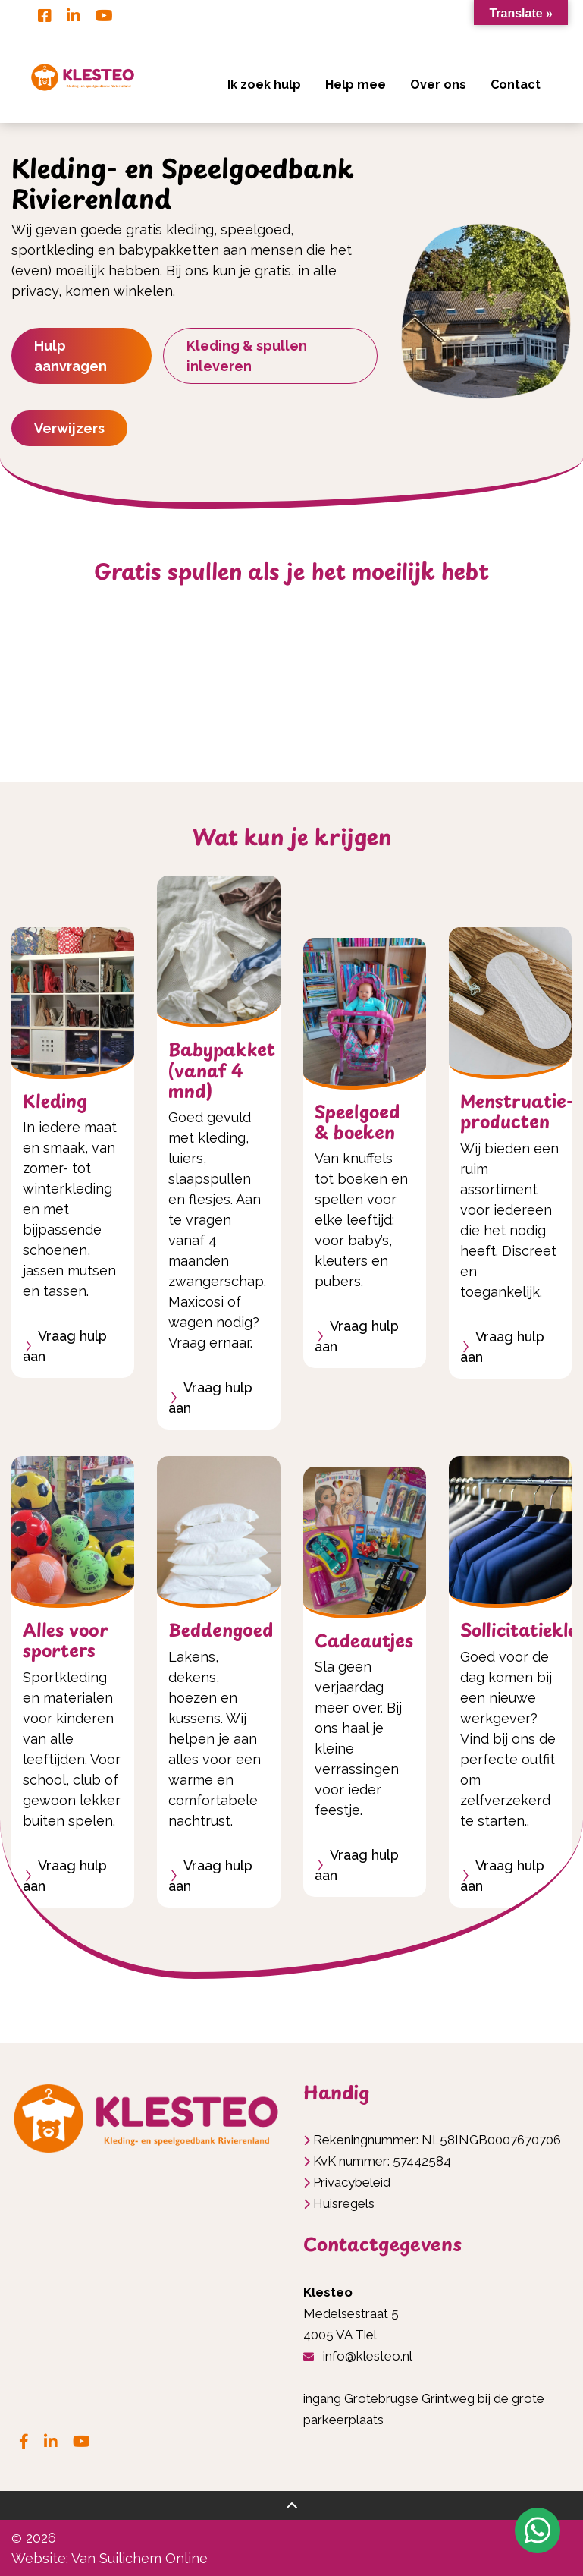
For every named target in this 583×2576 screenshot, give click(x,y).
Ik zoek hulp (264, 84)
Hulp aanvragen (70, 356)
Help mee (355, 84)
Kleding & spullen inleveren (246, 356)
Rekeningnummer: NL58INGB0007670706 (437, 2139)
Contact (516, 84)
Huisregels (344, 2203)
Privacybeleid (351, 2182)
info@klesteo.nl (367, 2356)
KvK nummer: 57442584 (382, 2161)
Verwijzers (69, 428)
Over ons (438, 84)
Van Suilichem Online (139, 2558)
